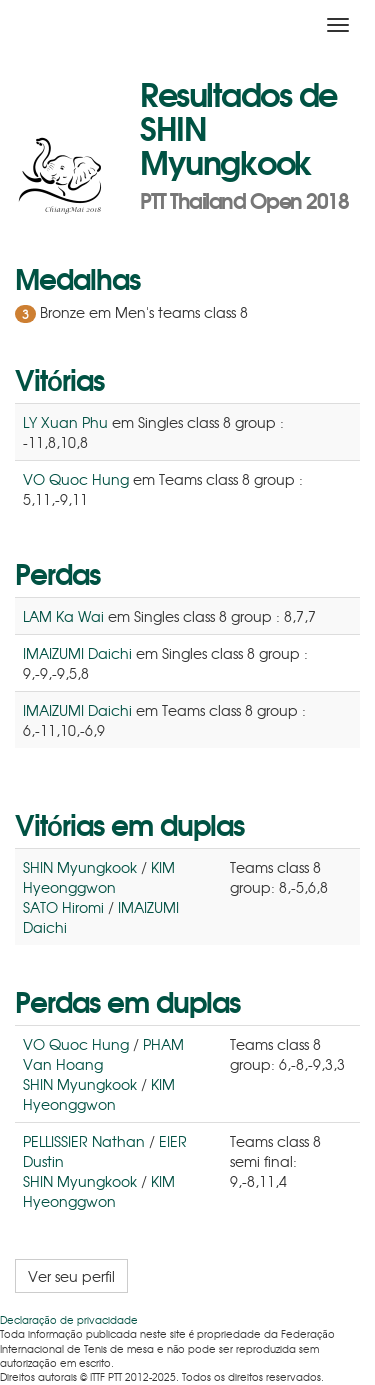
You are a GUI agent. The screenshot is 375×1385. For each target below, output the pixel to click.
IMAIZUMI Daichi (77, 653)
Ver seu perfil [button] (71, 1276)
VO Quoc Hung (76, 479)
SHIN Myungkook (80, 867)
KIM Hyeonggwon (99, 877)
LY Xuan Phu (65, 422)
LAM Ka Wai (63, 616)
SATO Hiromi (63, 907)
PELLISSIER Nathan (84, 1141)
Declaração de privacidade (69, 1319)
